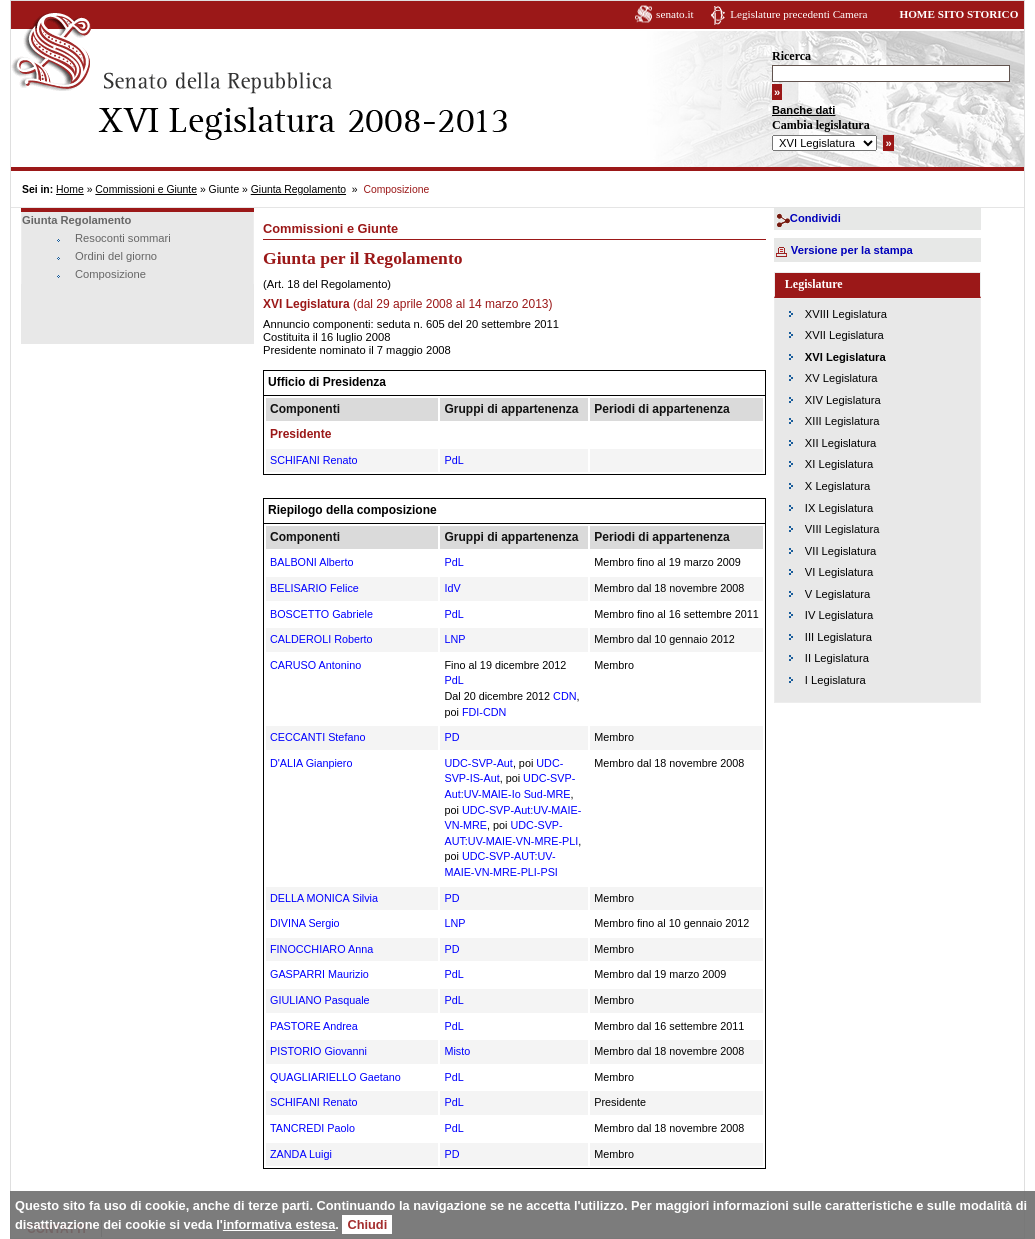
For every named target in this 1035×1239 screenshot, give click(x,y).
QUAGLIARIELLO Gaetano (335, 1077)
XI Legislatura (839, 464)
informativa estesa (279, 1224)
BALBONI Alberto (311, 562)
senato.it (675, 14)
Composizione (110, 274)
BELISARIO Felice (314, 588)
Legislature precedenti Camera (798, 14)
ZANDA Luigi (301, 1154)
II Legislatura (837, 658)
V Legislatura (837, 594)
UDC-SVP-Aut (478, 763)
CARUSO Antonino (315, 665)
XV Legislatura (841, 378)
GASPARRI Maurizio (319, 974)
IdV (452, 588)
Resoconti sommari (123, 238)
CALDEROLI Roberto (321, 639)
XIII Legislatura (842, 421)
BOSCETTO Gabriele (321, 614)
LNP (454, 639)
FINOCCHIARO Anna (321, 949)
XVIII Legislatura (846, 314)
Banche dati (803, 110)
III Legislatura (838, 637)
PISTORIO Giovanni (318, 1051)
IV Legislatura (839, 615)
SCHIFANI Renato (314, 460)
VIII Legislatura (842, 529)
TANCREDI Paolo (312, 1128)
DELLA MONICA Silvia (324, 898)
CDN (564, 696)
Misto (457, 1051)
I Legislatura (835, 680)
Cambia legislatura (821, 125)
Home (70, 189)
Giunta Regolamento (298, 189)
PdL (453, 460)
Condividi (815, 218)
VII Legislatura (841, 551)
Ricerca (791, 56)
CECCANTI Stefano (317, 737)
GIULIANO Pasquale (320, 1000)
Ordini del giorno (116, 256)
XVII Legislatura (844, 335)
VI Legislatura (839, 572)
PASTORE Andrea (314, 1026)
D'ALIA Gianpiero (311, 763)
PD (451, 737)
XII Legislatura (841, 443)
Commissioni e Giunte (146, 189)
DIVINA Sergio (305, 923)
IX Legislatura (839, 508)
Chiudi (367, 1224)
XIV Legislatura (843, 400)
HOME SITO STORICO (958, 14)
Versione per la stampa (852, 250)
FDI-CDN (484, 712)
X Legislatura (837, 486)
